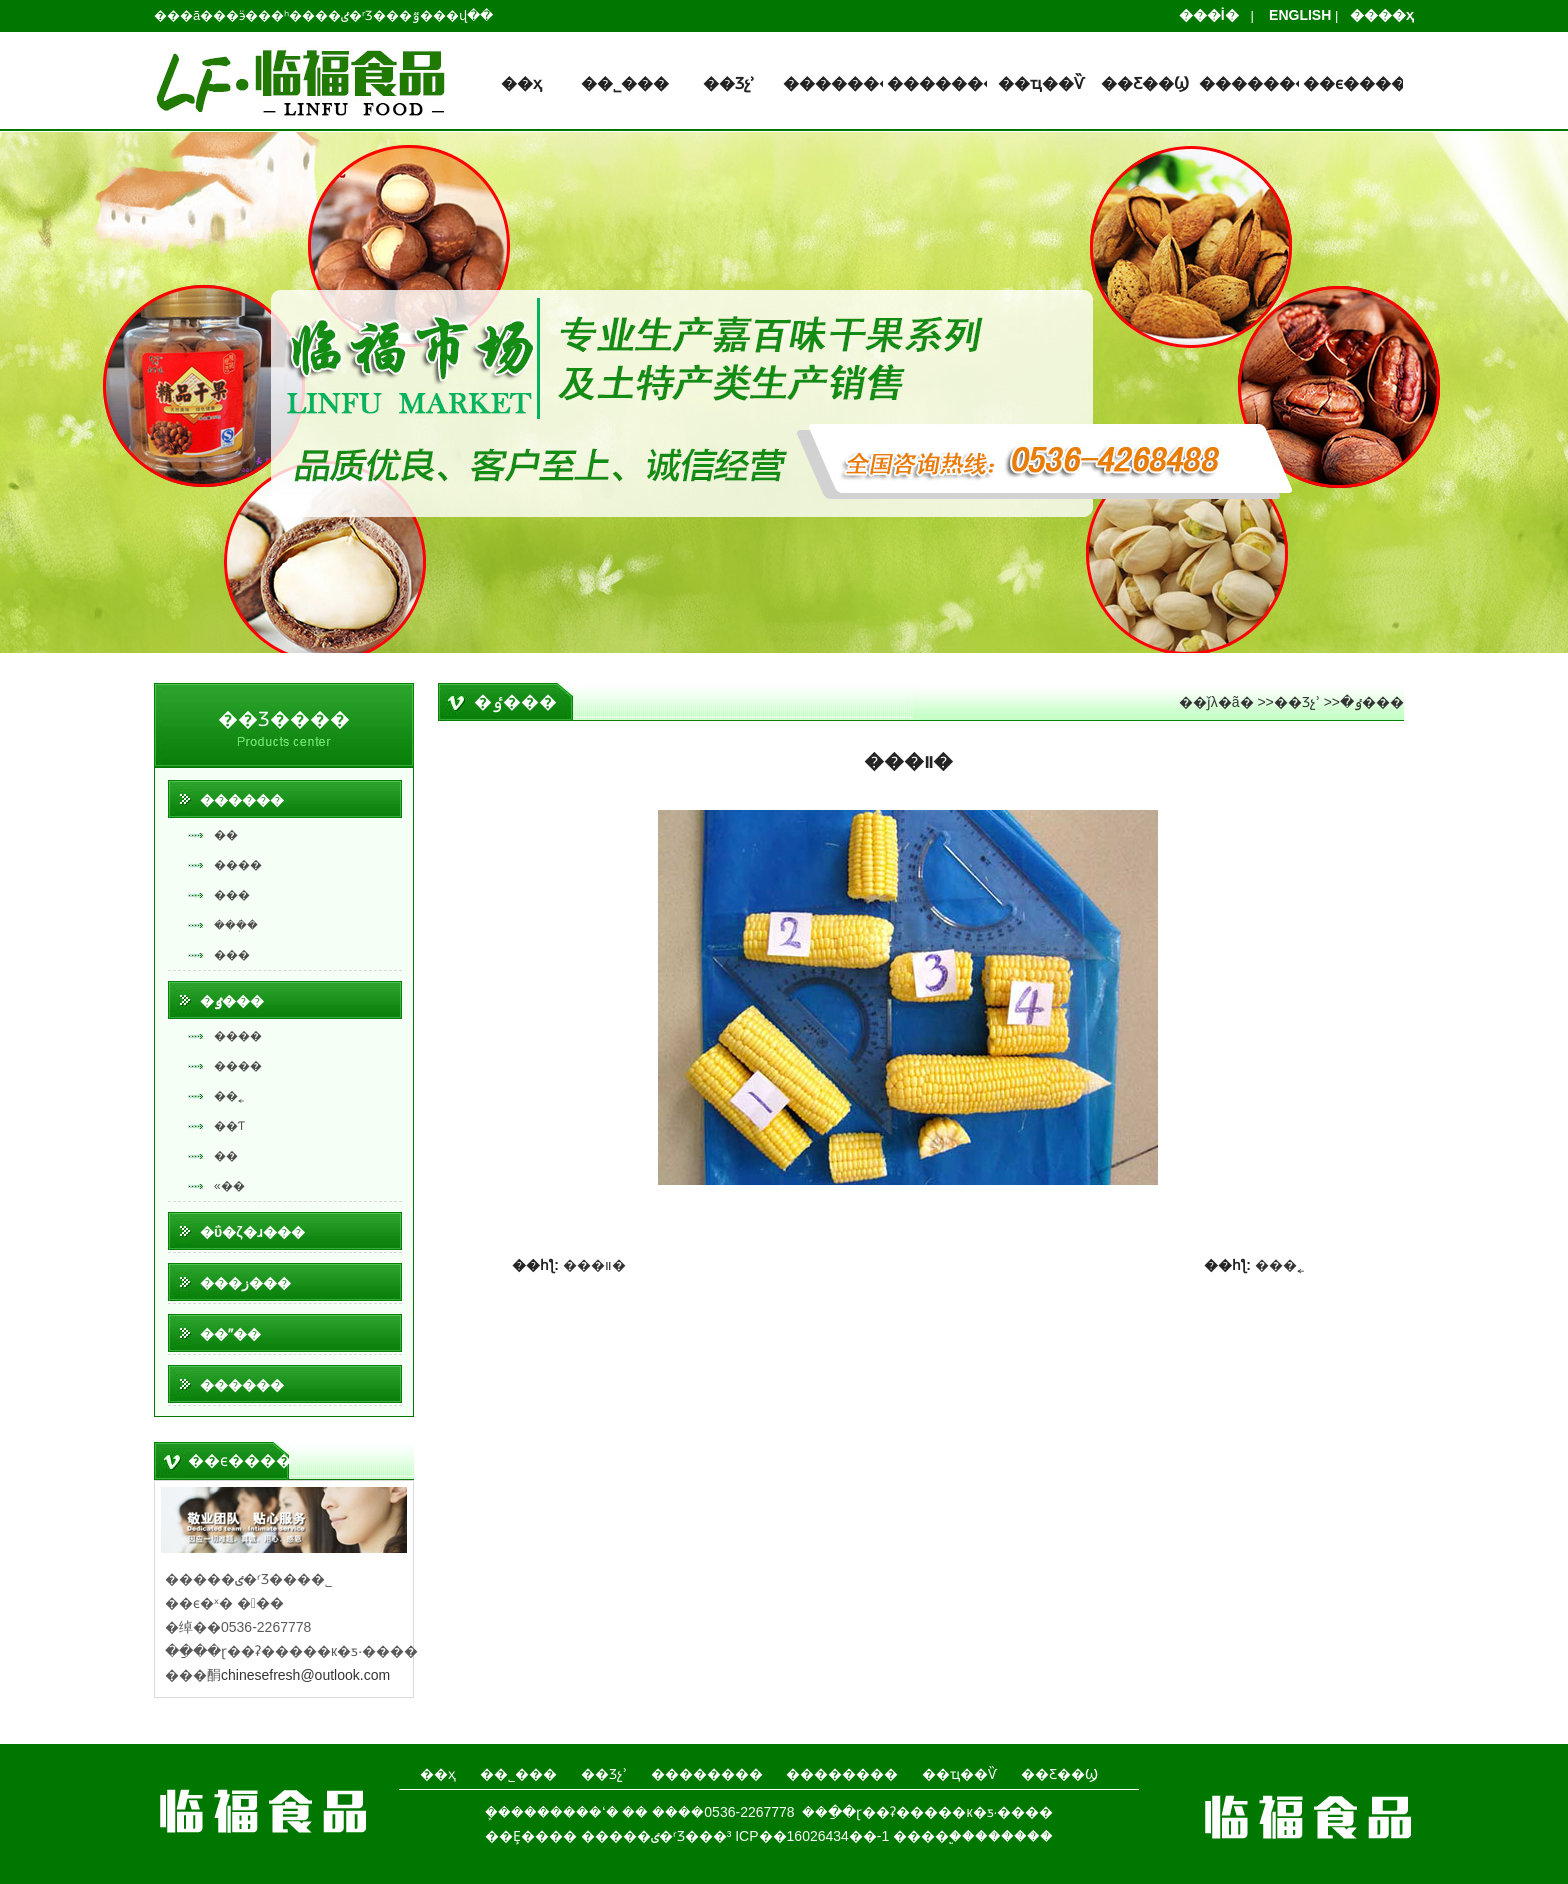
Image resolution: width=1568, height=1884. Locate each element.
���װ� (594, 1265)
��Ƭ (229, 1126)
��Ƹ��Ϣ (1145, 83)
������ (242, 800)
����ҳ (1376, 15)
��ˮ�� (230, 1334)
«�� (229, 1186)
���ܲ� (236, 925)
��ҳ (521, 83)
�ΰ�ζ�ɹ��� (252, 1232)
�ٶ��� (232, 1001)
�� (226, 835)
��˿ (229, 1096)
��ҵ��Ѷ (1041, 83)
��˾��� (625, 83)
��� (232, 895)
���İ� (1215, 15)
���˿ (1279, 1265)
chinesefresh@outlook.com (305, 1675)
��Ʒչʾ (729, 83)
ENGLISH (1294, 15)
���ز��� (245, 1283)
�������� (833, 83)
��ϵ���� (1353, 83)
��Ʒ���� (284, 719)
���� (238, 865)
